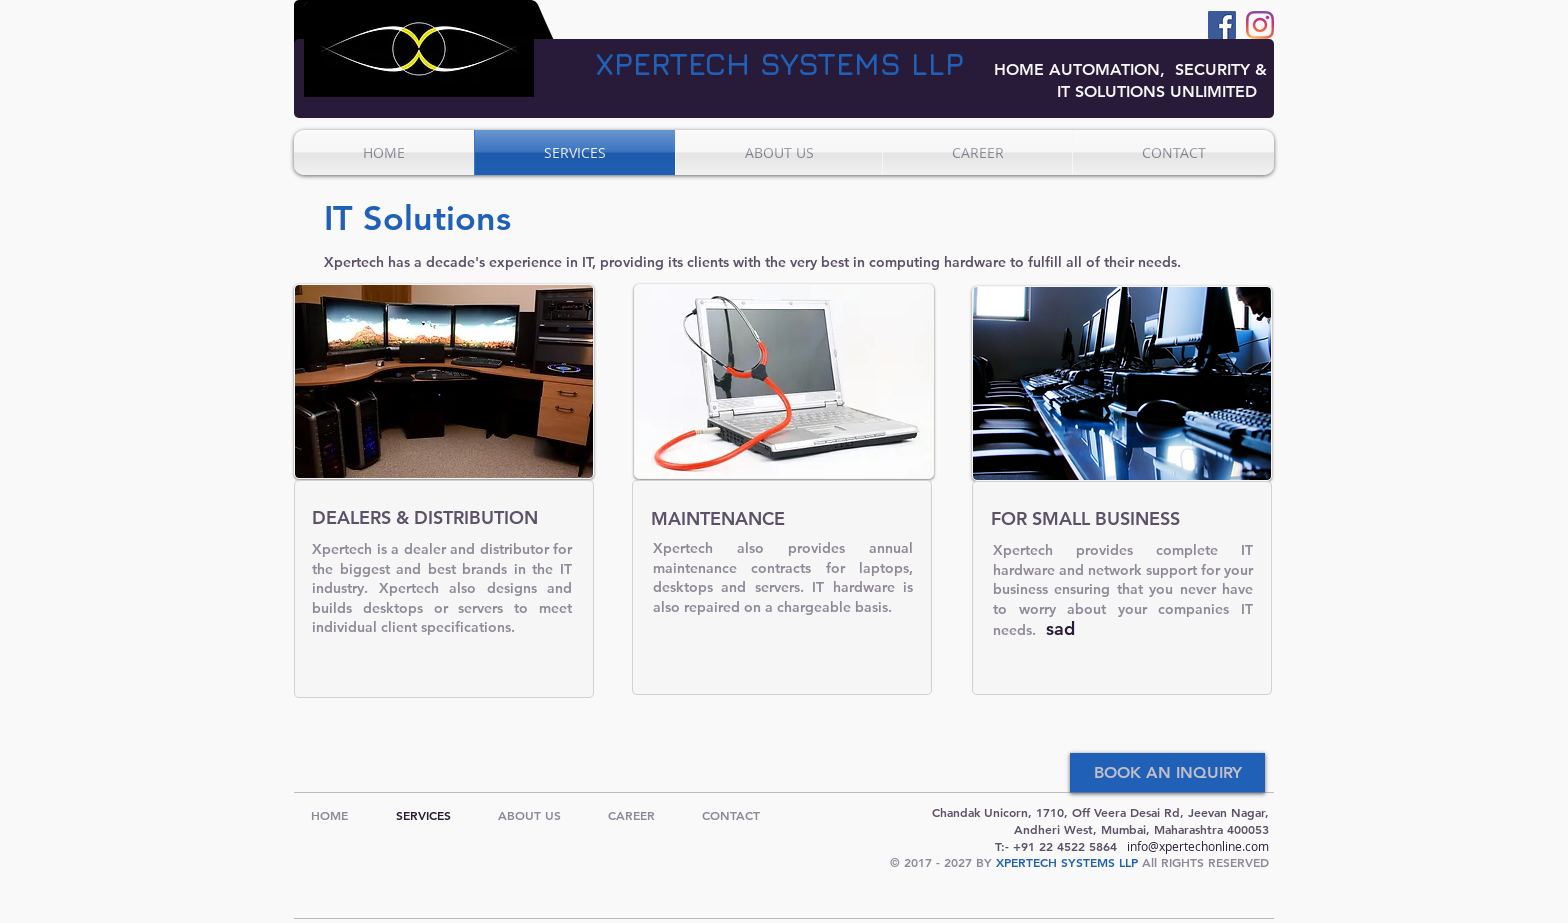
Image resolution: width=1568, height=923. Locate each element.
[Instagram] (1260, 25)
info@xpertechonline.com (1198, 846)
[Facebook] (1222, 25)
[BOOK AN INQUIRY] (1167, 773)
